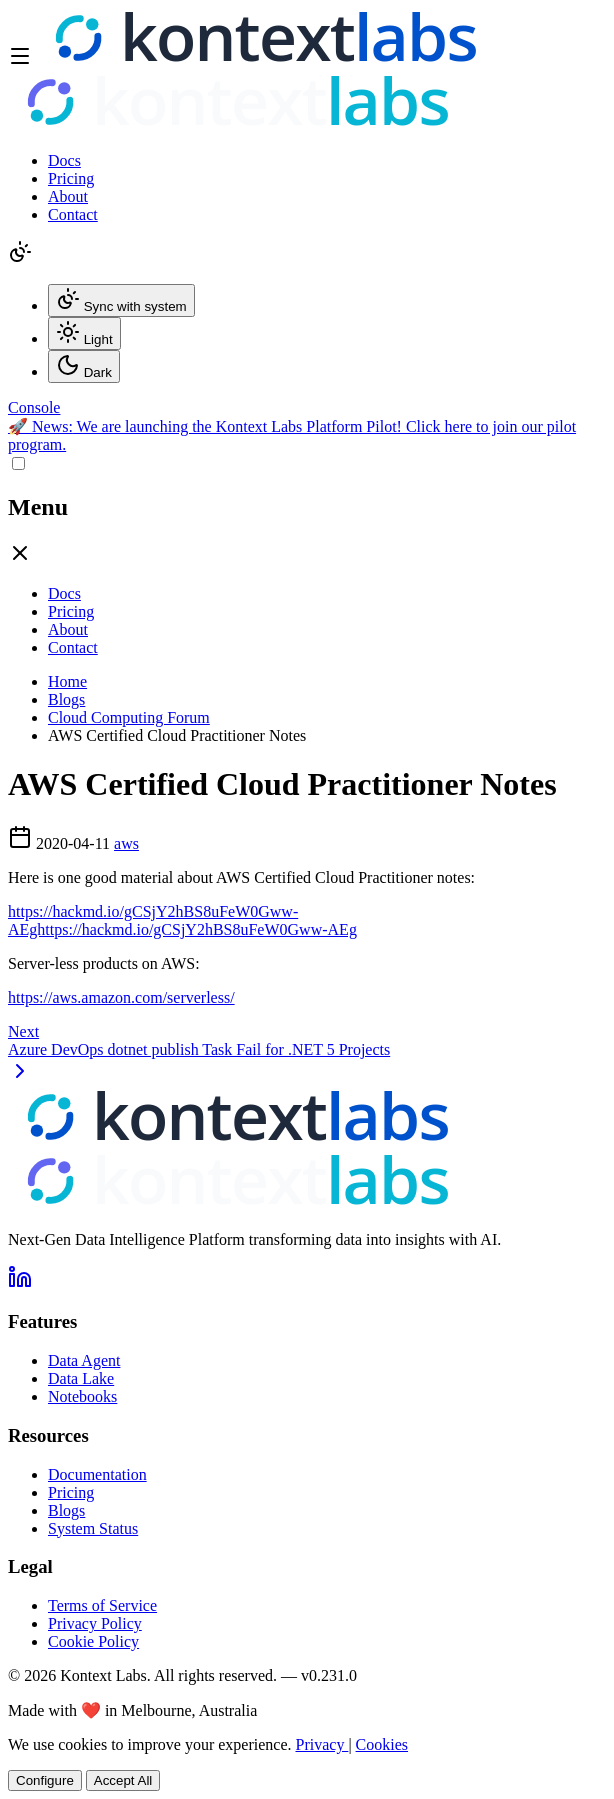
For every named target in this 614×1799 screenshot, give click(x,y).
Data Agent (84, 1360)
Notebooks (82, 1396)
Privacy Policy (95, 1623)
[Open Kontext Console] (34, 407)
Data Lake (81, 1378)
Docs (64, 160)
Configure (45, 1780)
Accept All (123, 1780)
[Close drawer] (20, 559)
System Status (93, 1528)
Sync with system (121, 300)
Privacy (322, 1744)
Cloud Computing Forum (129, 717)
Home (67, 681)
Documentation (97, 1474)
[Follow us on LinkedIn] (20, 1283)
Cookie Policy (93, 1641)
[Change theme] (20, 258)
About (68, 196)
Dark (84, 366)
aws (126, 843)
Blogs (66, 699)
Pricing (71, 178)
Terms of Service (102, 1605)
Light (84, 333)
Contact (73, 214)
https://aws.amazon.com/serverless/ (121, 997)
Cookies (382, 1744)
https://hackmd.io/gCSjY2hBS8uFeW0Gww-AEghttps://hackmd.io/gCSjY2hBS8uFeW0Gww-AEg (182, 920)
